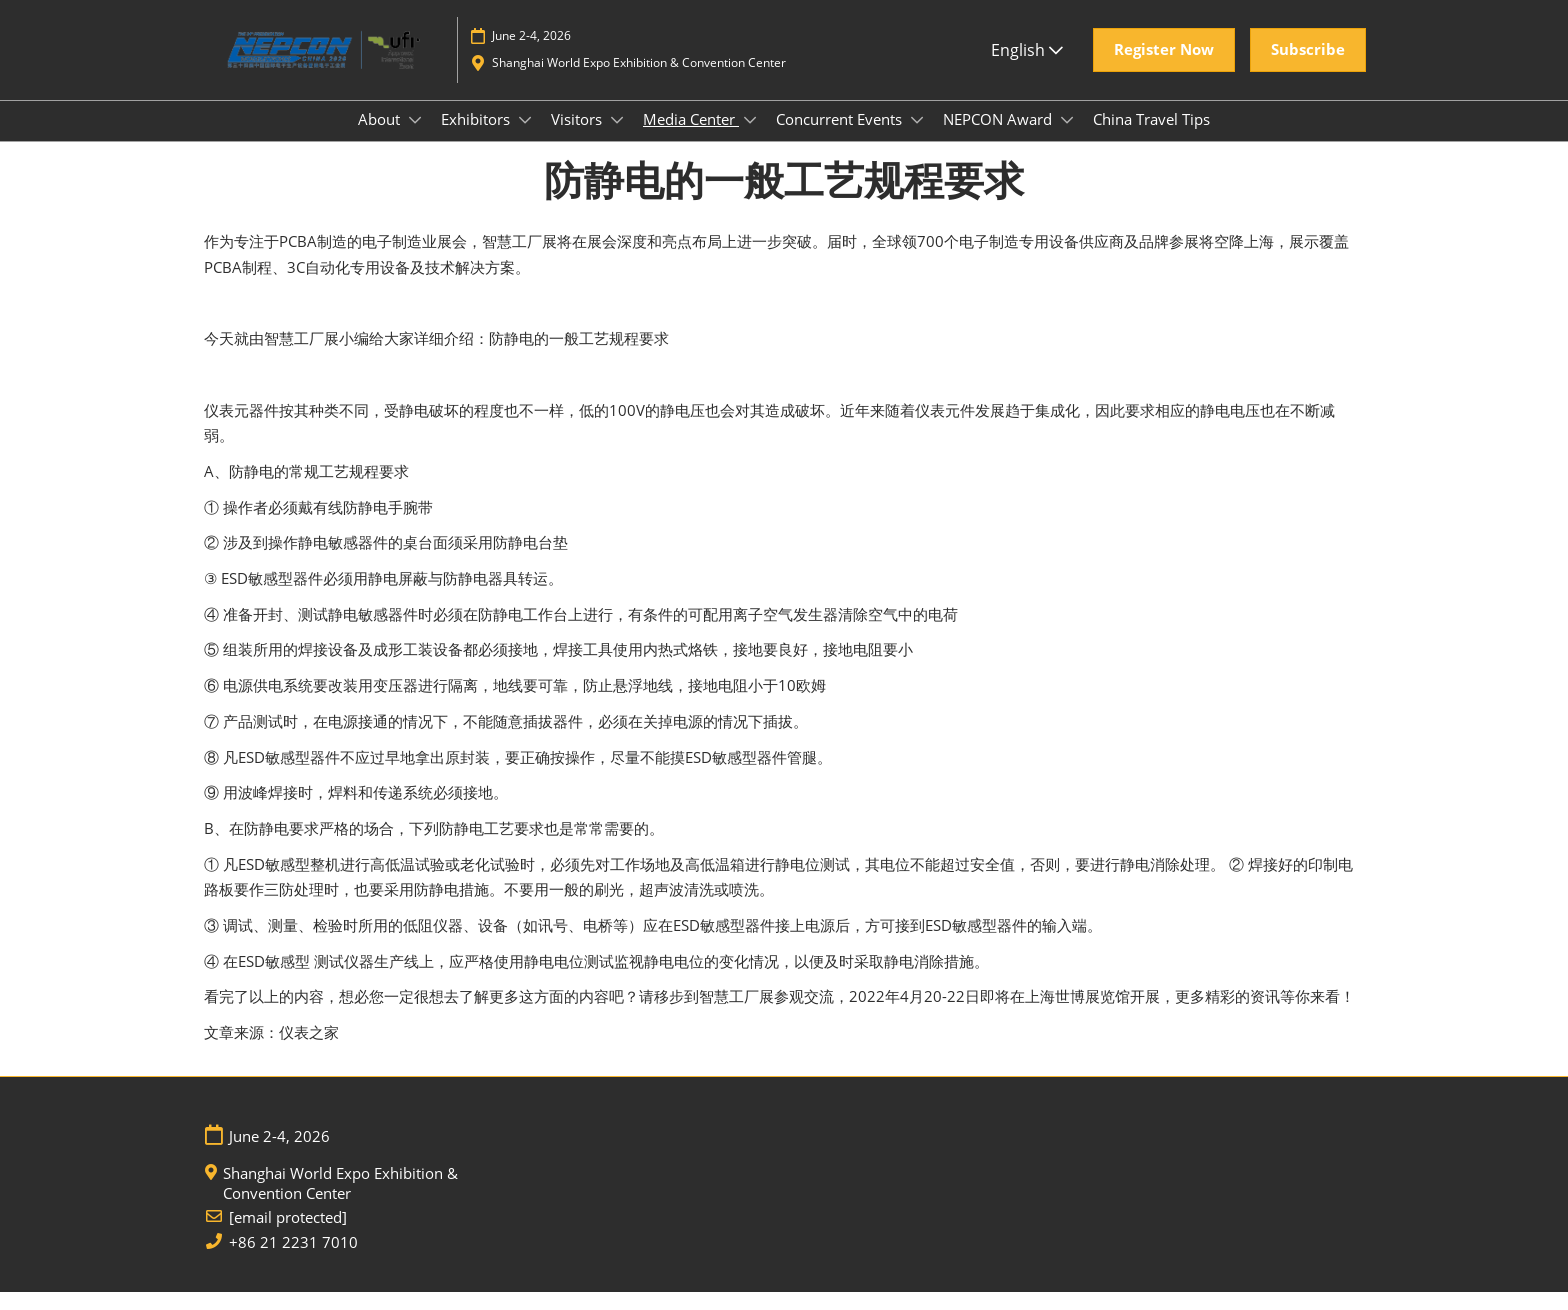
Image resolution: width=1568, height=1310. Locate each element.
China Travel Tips (1151, 138)
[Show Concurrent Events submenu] (917, 139)
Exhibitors (477, 138)
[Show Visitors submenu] (617, 139)
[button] (1164, 69)
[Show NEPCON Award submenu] (1067, 139)
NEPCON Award (999, 138)
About (381, 138)
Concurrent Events (841, 138)
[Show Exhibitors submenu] (525, 139)
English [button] (1027, 69)
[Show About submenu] (415, 139)
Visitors (578, 138)
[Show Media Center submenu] (750, 139)
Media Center (691, 138)
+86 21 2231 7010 (293, 1260)
